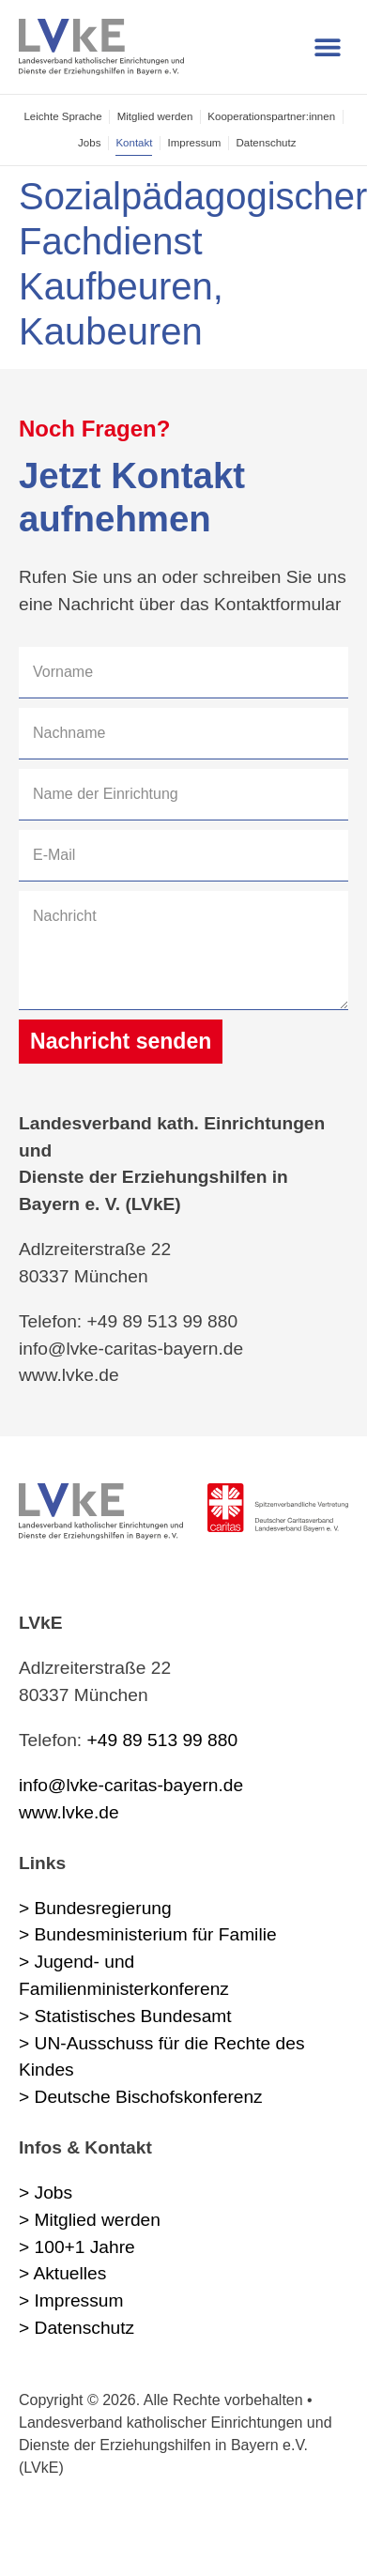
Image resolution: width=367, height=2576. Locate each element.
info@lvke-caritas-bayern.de (131, 1785)
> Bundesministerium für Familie (148, 1934)
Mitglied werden (155, 116)
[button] (327, 47)
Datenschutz (266, 142)
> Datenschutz (76, 2328)
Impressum (194, 142)
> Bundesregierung (95, 1908)
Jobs (89, 142)
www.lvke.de (69, 1812)
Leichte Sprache (62, 116)
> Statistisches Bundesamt (125, 2016)
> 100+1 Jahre (77, 2247)
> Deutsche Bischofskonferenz (141, 2097)
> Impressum (71, 2300)
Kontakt (133, 142)
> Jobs (45, 2192)
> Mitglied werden (90, 2220)
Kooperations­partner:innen (271, 116)
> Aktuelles (62, 2273)
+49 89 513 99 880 (162, 1740)
